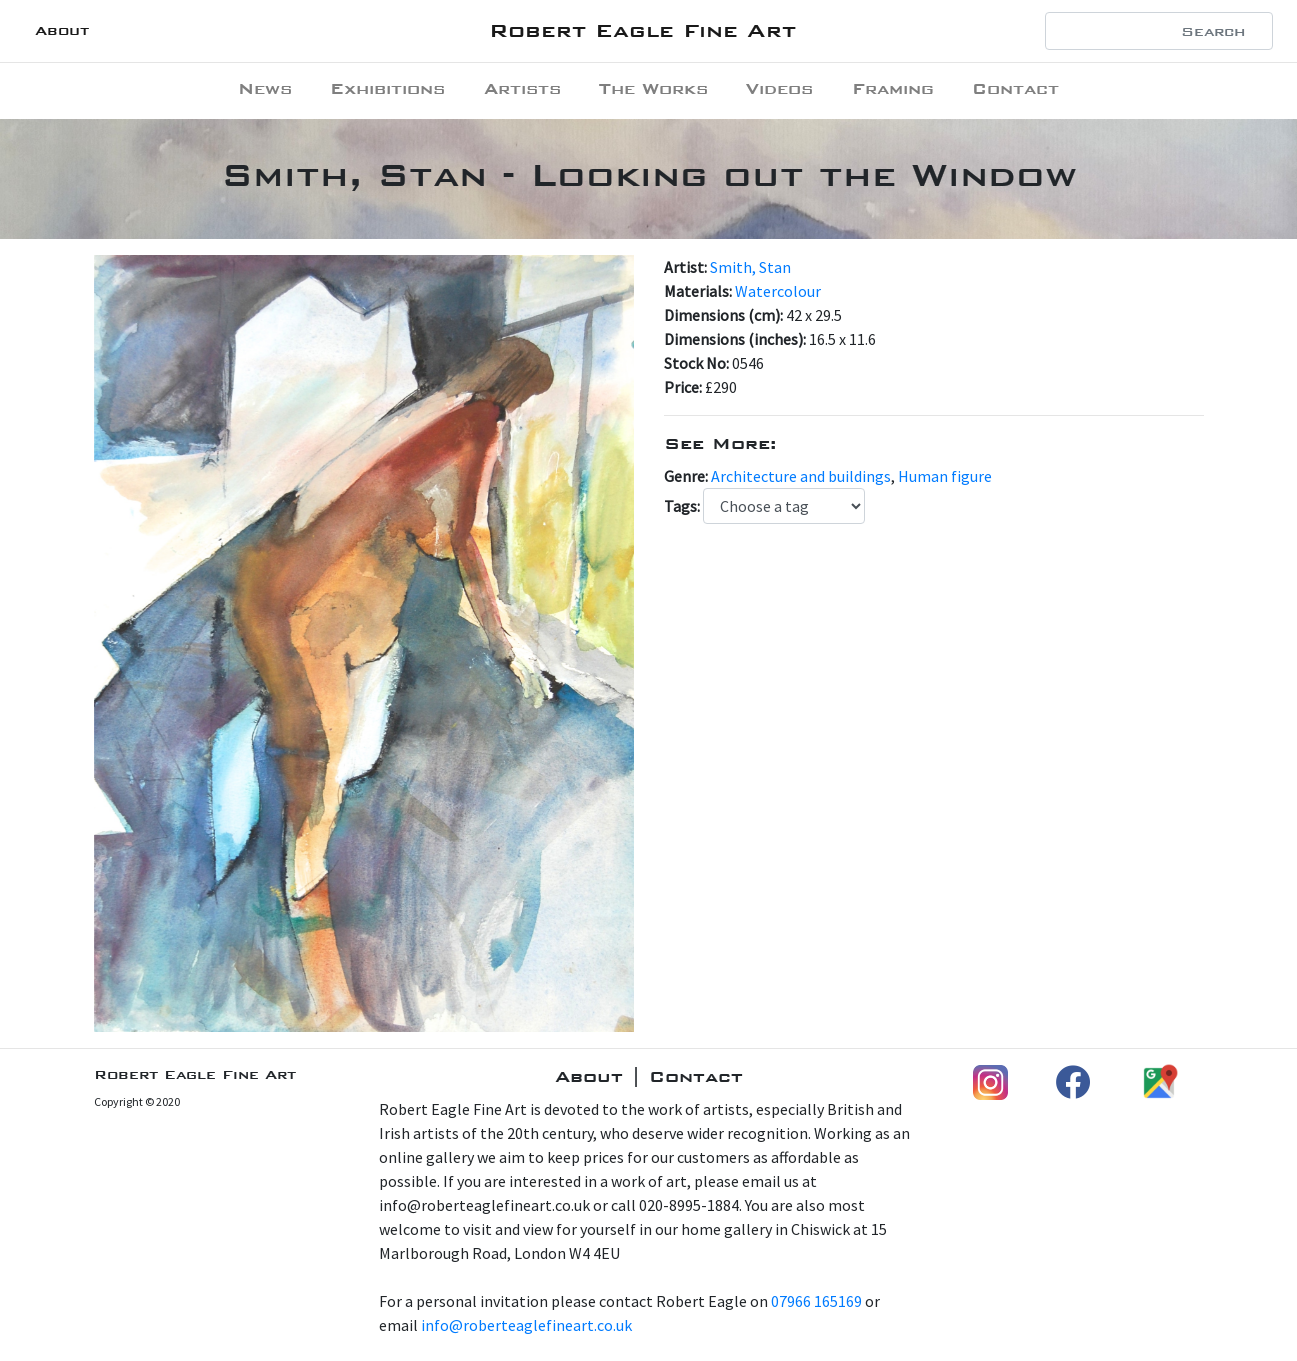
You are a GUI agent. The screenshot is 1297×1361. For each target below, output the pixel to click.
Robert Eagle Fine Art (642, 30)
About (62, 30)
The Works (653, 88)
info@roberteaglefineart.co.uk (526, 1325)
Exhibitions (387, 88)
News (265, 88)
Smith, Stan (750, 267)
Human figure (945, 476)
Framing (893, 88)
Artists (522, 88)
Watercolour (778, 291)
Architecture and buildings (801, 476)
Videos (779, 88)
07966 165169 (816, 1301)
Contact (1015, 88)
